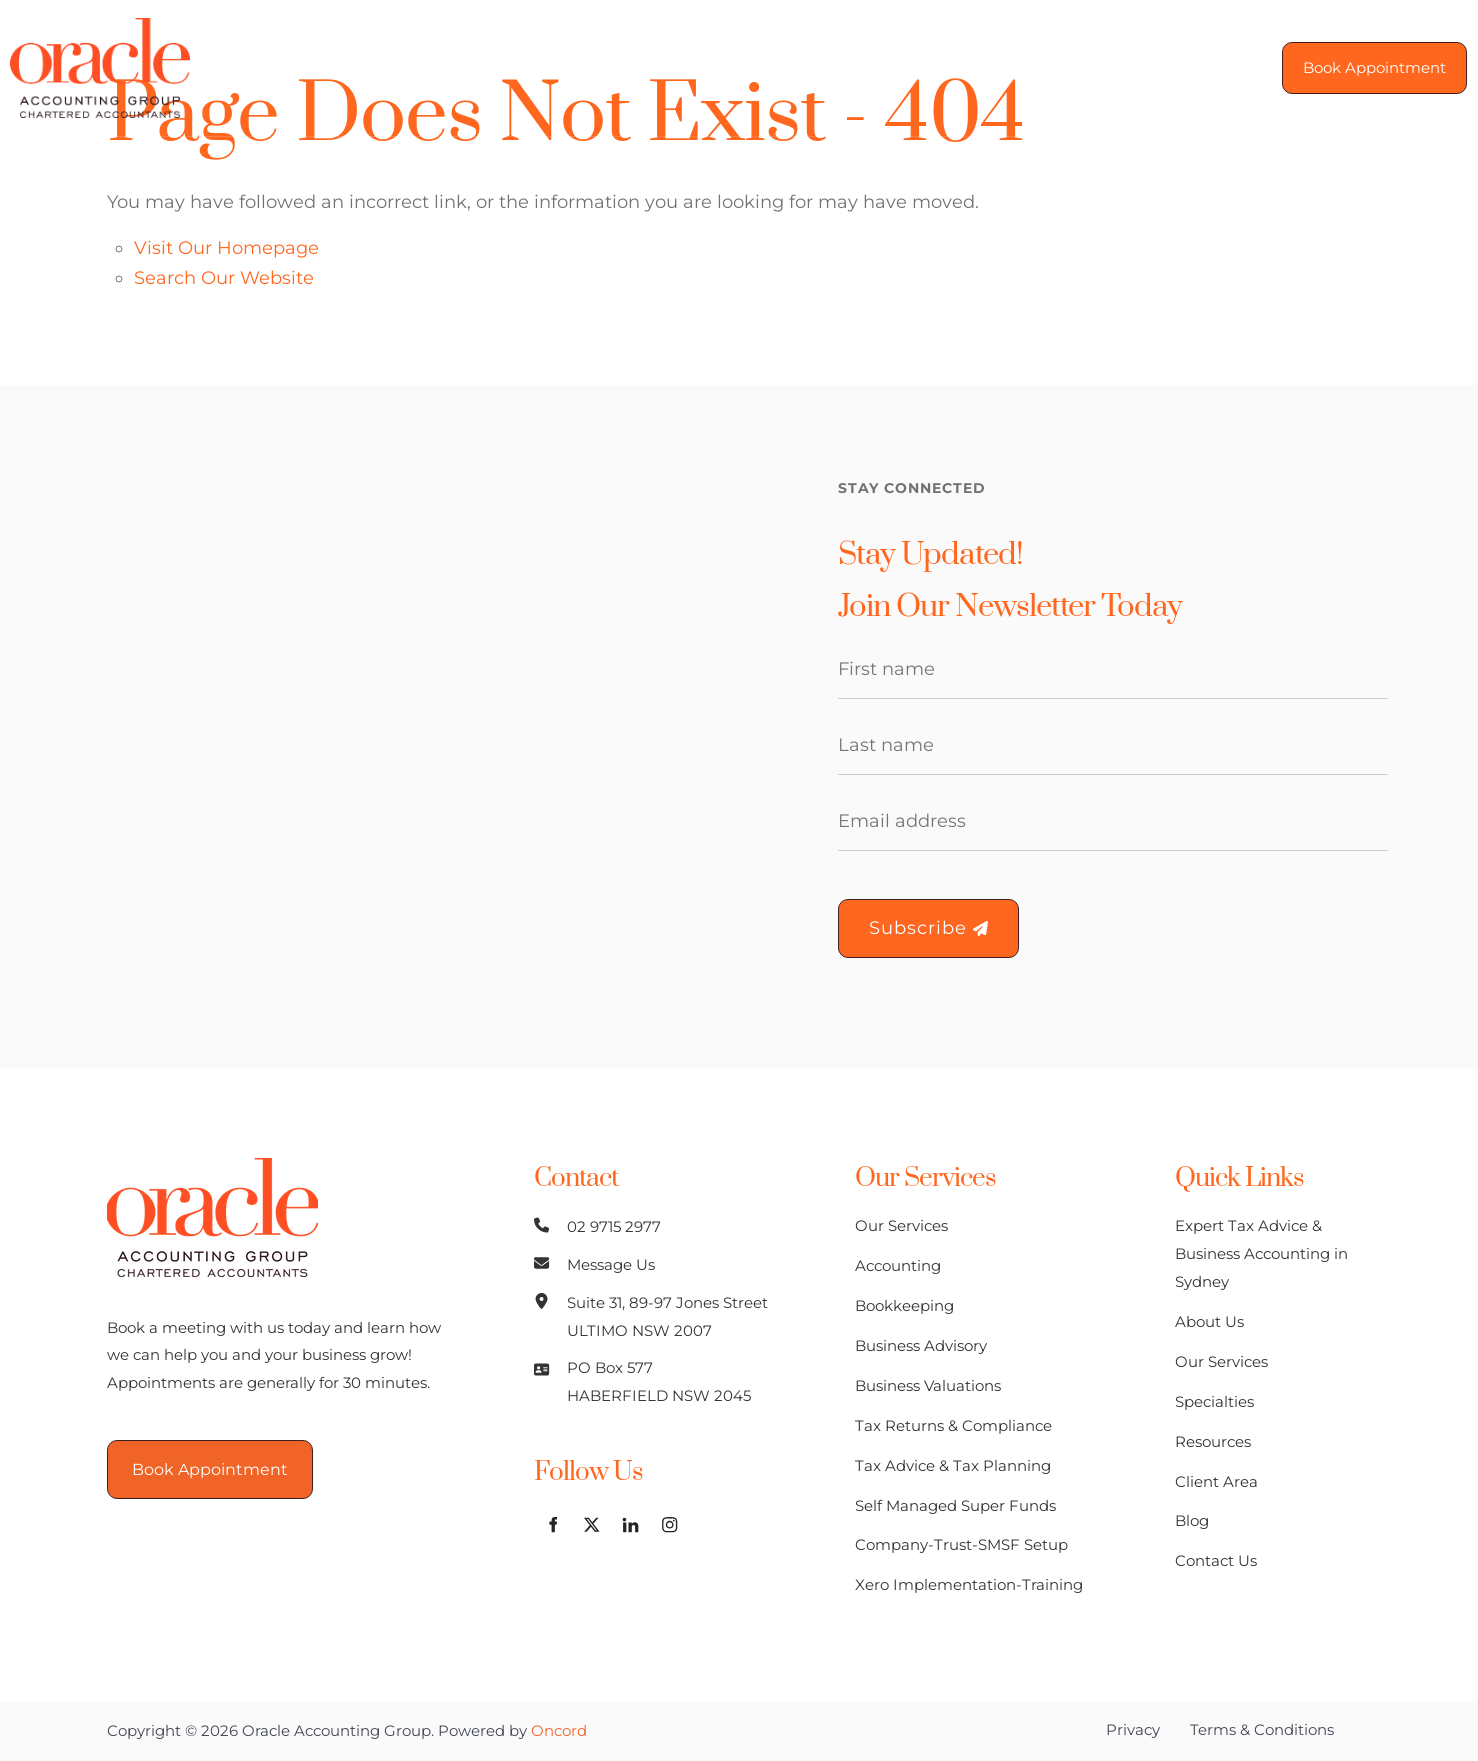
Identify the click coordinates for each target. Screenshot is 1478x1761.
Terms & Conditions (1262, 1729)
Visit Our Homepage (226, 248)
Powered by (512, 1730)
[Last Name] (1113, 746)
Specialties (687, 67)
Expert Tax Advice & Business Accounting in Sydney (1261, 1253)
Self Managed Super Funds (955, 1505)
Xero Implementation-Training (969, 1584)
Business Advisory (921, 1345)
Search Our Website (224, 278)
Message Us (611, 1264)
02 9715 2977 (614, 1226)
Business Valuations (928, 1385)
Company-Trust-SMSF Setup (961, 1544)
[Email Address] (1113, 822)
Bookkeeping (904, 1305)
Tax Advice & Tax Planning (953, 1465)
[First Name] (1113, 670)
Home (299, 67)
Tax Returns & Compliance (953, 1425)
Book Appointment (1364, 55)
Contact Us (1168, 67)
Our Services (544, 67)
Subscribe (928, 928)
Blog (1061, 67)
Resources (820, 67)
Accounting (898, 1265)
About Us (409, 67)
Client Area (954, 67)
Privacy (1133, 1729)
